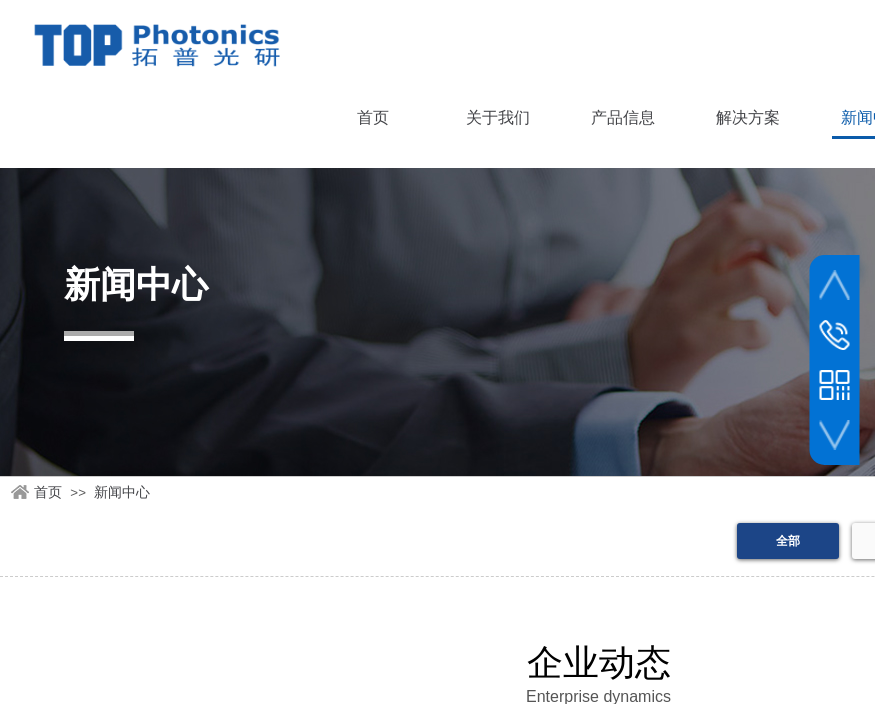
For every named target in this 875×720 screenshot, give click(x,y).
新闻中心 (122, 492)
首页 (48, 492)
